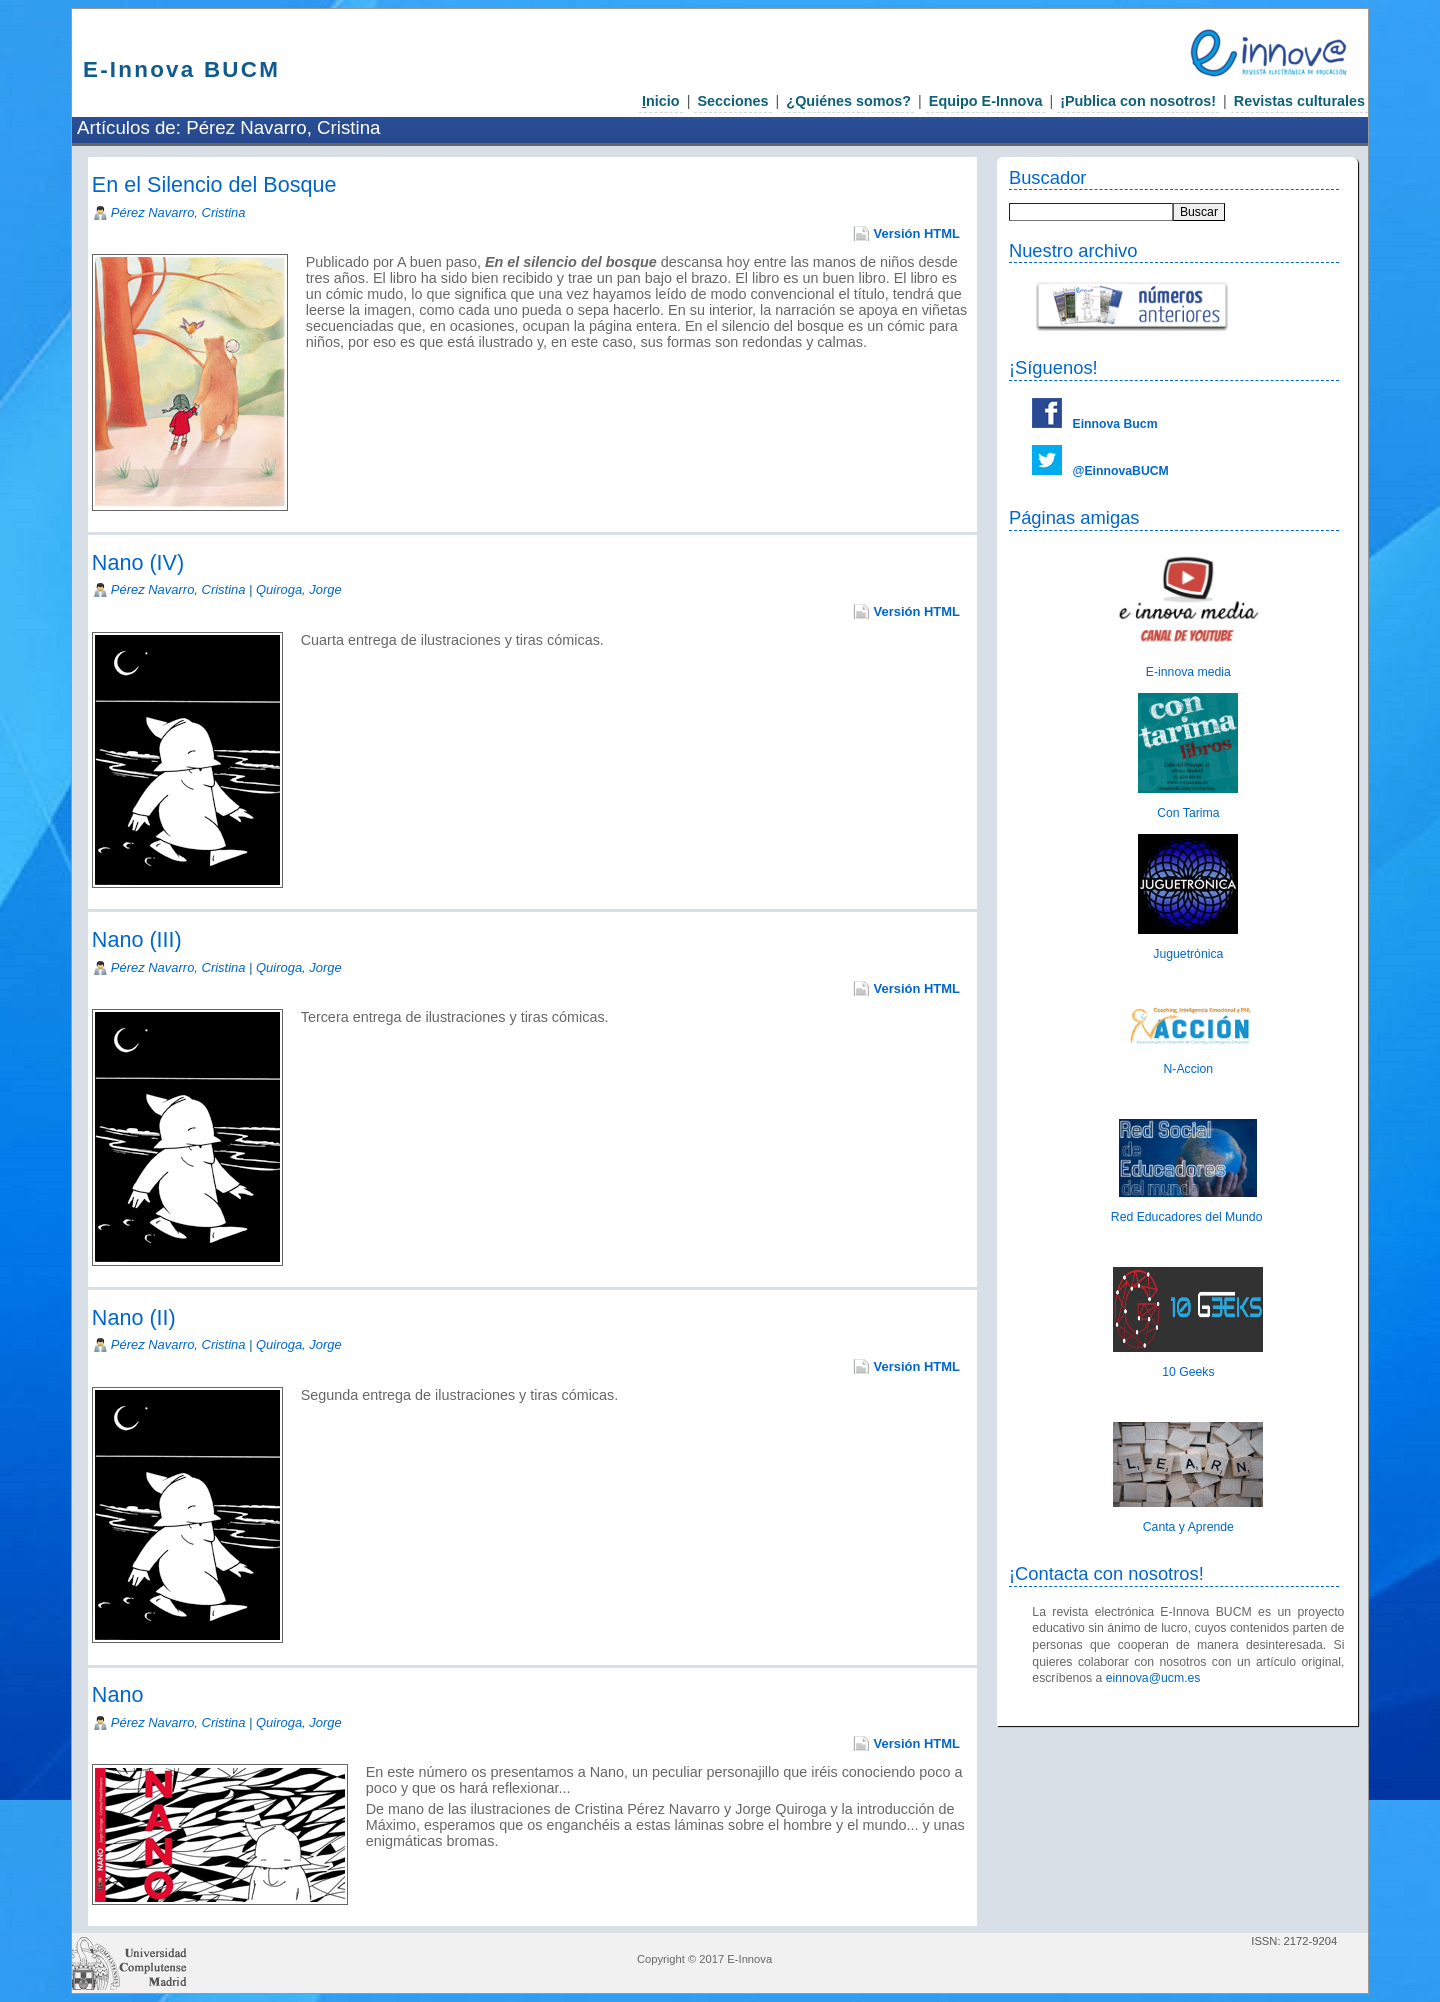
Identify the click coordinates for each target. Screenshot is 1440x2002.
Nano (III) (137, 939)
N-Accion (1189, 1069)
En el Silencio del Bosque (214, 184)
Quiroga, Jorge (299, 589)
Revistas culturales (1299, 101)
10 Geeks (1188, 1372)
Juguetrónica (1188, 954)
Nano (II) (134, 1317)
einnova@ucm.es (1153, 1678)
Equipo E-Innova (986, 101)
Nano (118, 1694)
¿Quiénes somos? (848, 101)
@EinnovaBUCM (1121, 471)
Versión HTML (917, 233)
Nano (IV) (138, 562)
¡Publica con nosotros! (1138, 101)
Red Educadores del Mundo (1188, 1217)
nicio (661, 101)
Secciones (732, 101)
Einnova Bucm (1115, 424)
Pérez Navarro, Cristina (178, 212)
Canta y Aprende (1188, 1527)
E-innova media (1188, 672)
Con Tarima (1188, 813)
